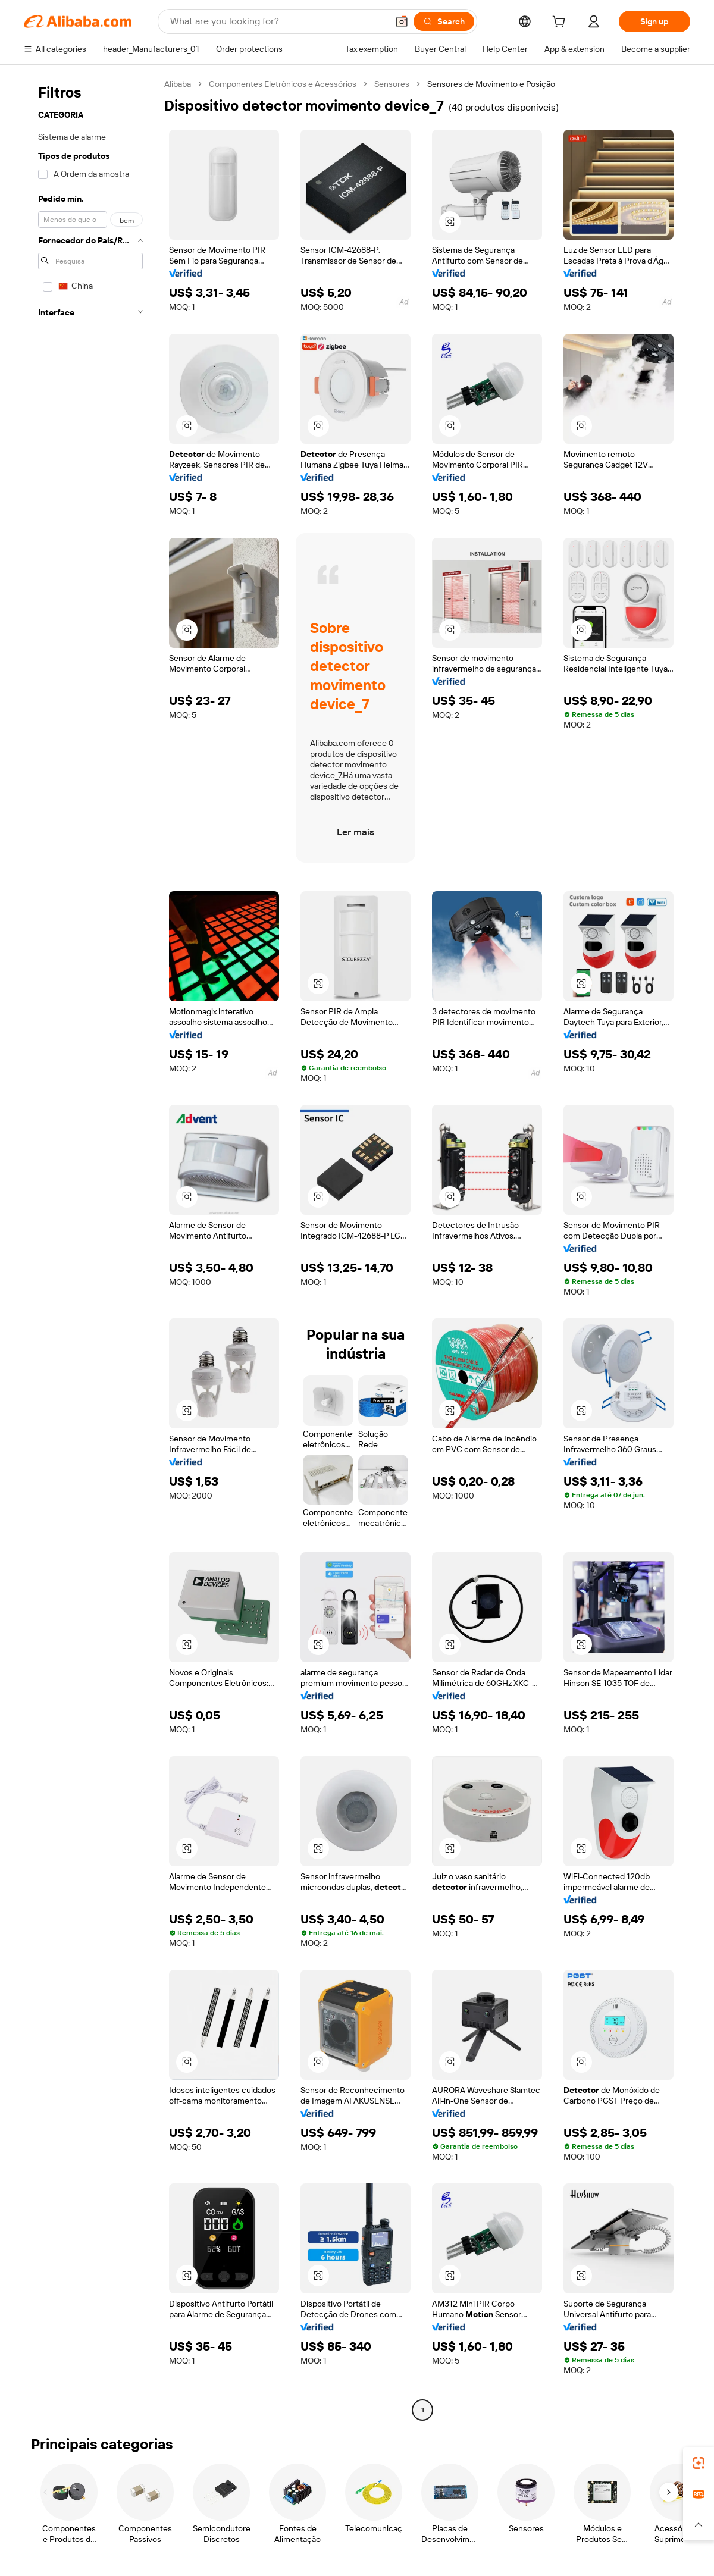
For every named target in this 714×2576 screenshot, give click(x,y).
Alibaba (177, 84)
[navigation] (90, 1248)
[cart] (561, 23)
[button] (401, 21)
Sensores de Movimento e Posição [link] (491, 84)
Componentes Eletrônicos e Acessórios (282, 84)
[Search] (444, 21)
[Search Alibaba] (277, 21)
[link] (698, 2462)
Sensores (391, 84)
